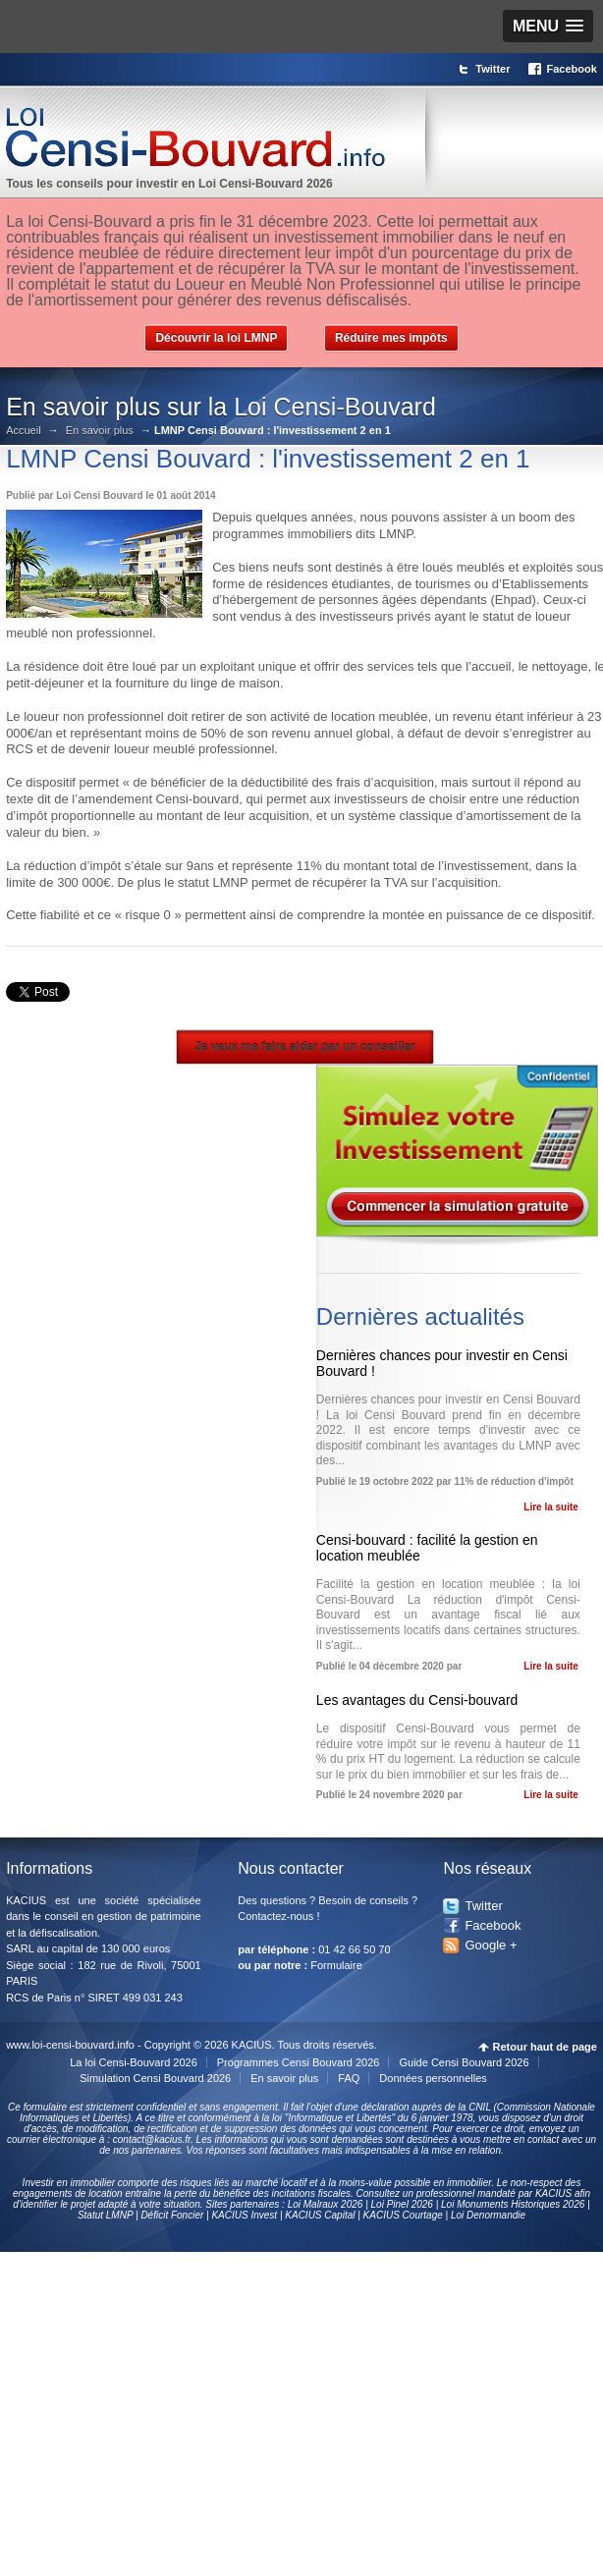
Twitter (492, 69)
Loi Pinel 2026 (402, 2204)
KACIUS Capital (320, 2215)
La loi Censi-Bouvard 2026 (133, 2062)
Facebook (572, 69)
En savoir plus (100, 430)
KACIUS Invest (244, 2215)
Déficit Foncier (171, 2215)
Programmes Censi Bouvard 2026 (298, 2062)
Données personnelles (432, 2078)
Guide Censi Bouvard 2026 (463, 2062)
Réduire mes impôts (391, 338)
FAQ (348, 2078)
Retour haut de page (545, 2047)
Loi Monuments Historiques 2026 (512, 2204)
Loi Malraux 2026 (325, 2204)
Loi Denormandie (488, 2215)
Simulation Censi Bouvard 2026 (155, 2078)
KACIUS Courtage (403, 2215)
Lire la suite (550, 1507)
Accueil (23, 430)
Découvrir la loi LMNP (216, 338)
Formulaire (336, 1965)
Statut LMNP (105, 2215)
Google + (491, 1945)
